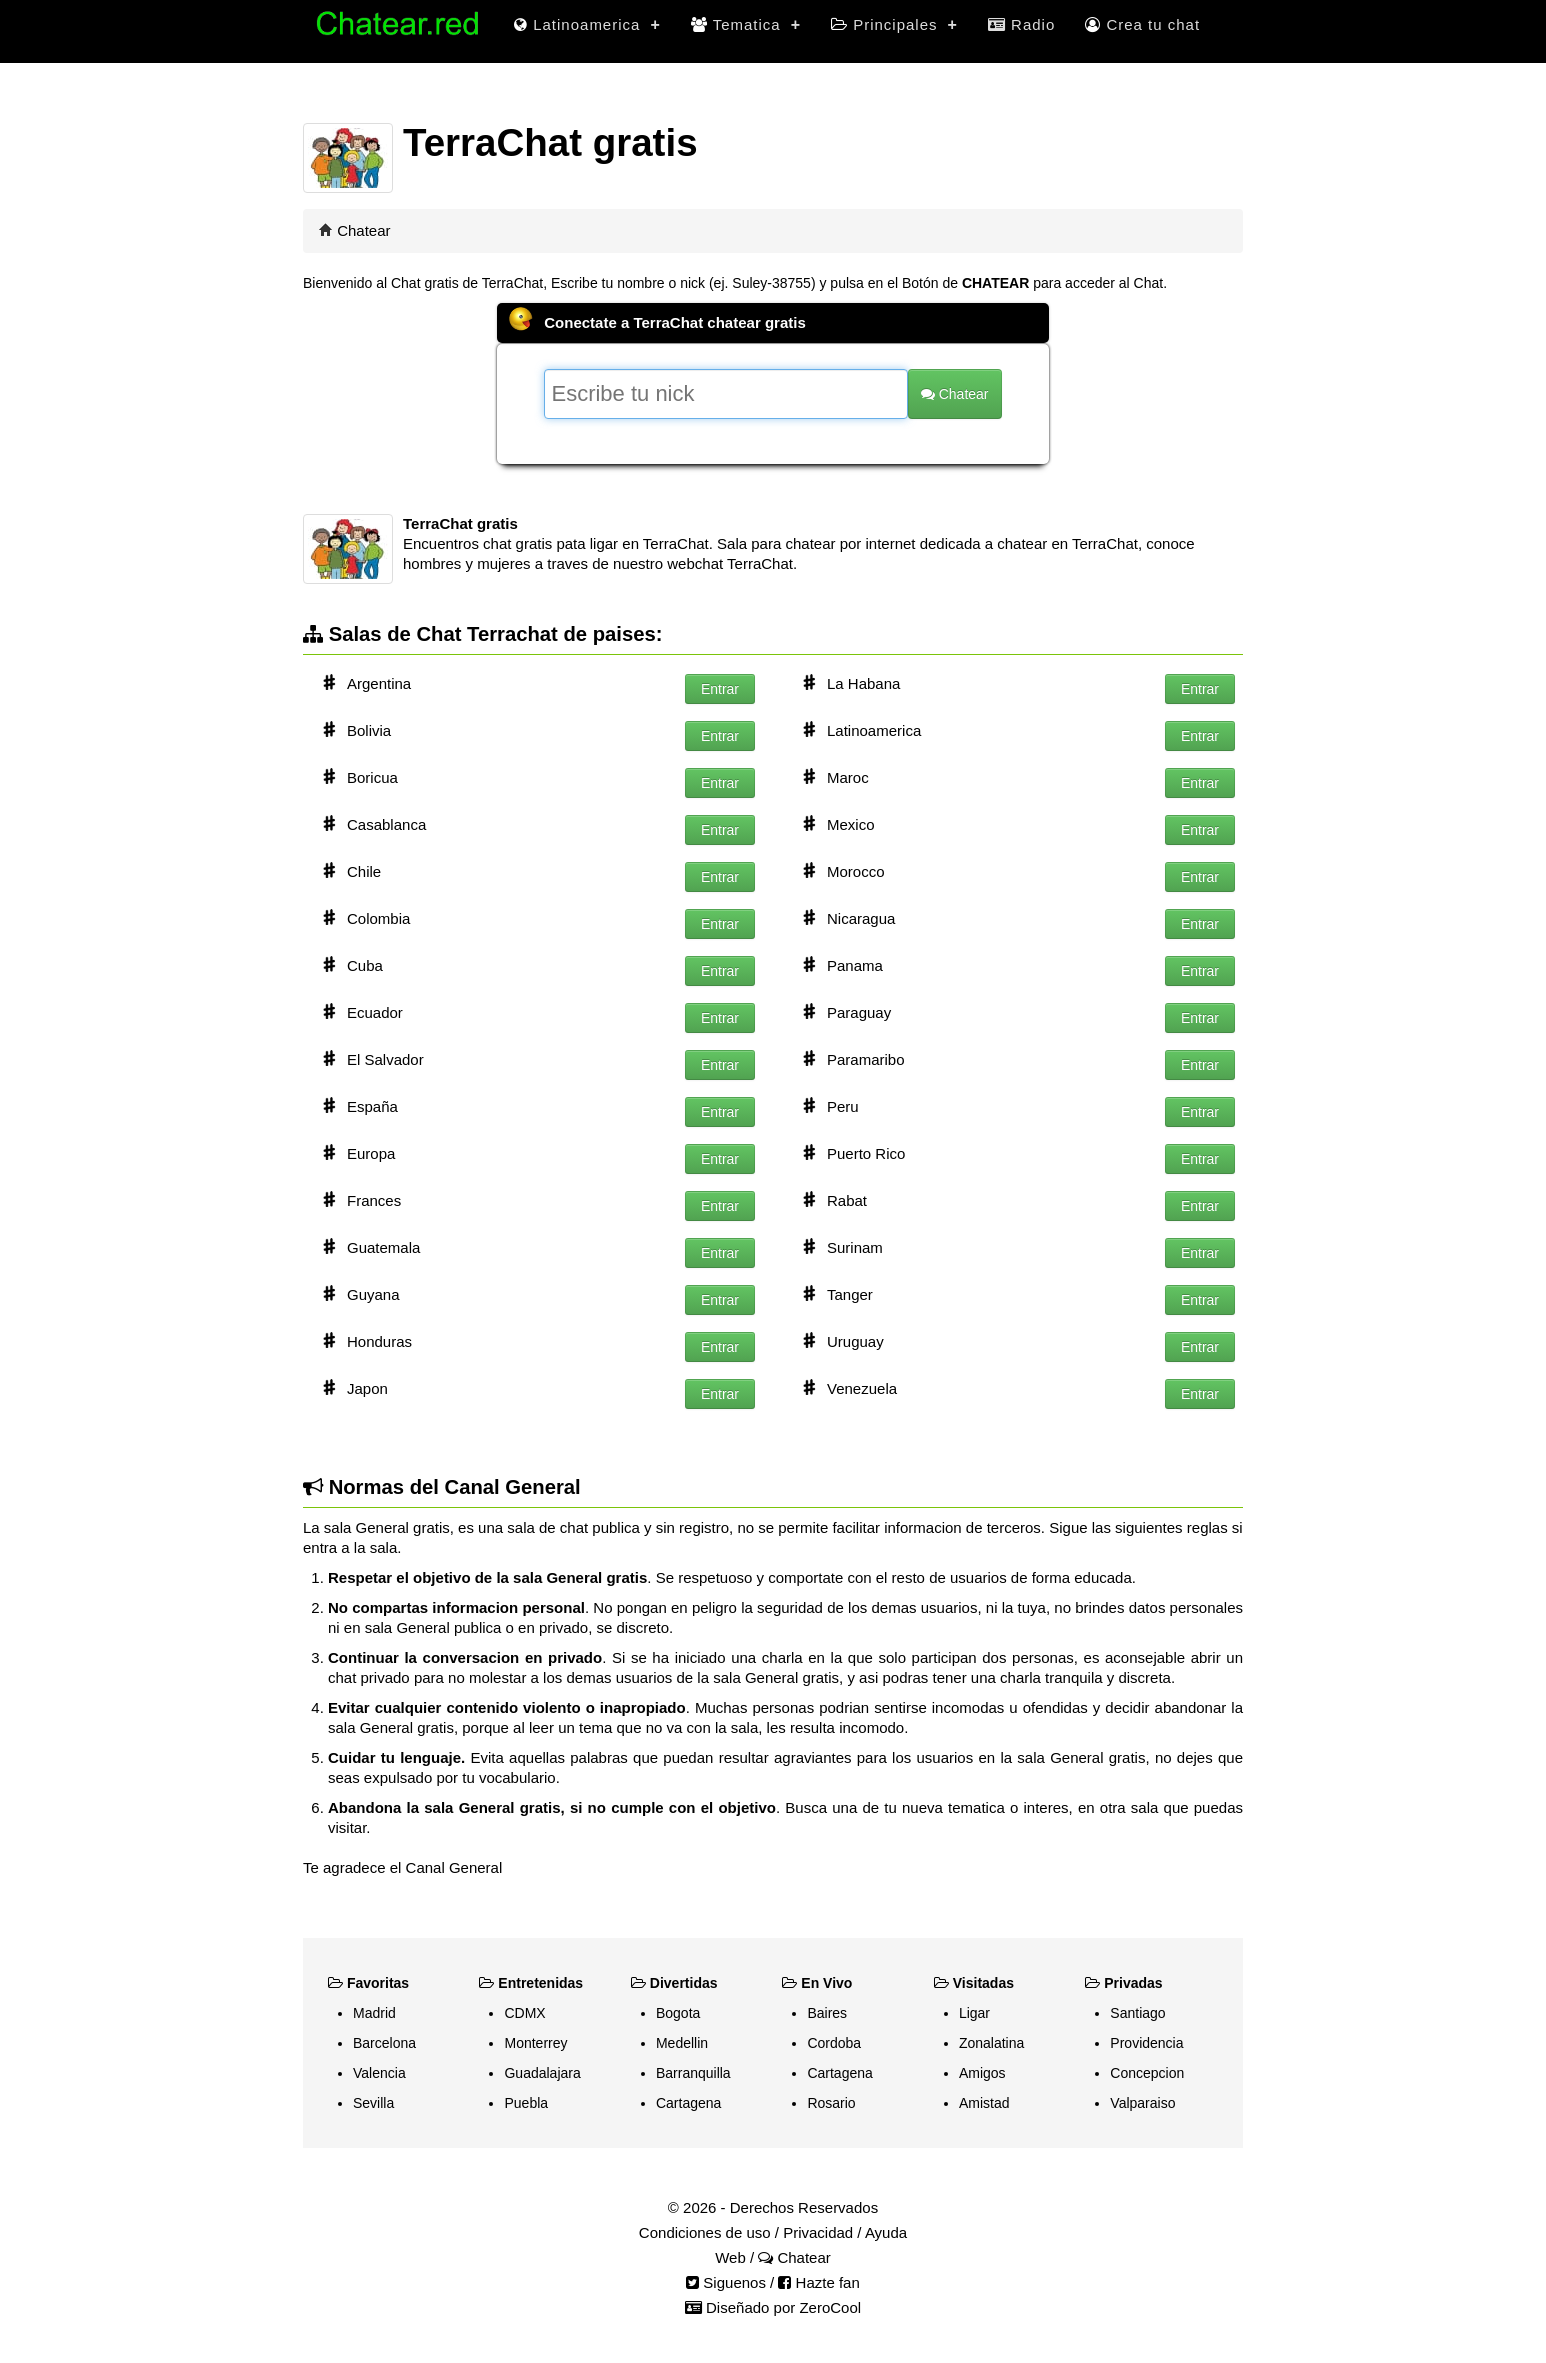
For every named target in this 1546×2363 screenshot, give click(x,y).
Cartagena (688, 2103)
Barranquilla (693, 2073)
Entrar (720, 689)
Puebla (526, 2103)
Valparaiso (1142, 2103)
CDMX (524, 2013)
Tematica (746, 24)
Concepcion (1147, 2073)
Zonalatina (991, 2043)
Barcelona (384, 2043)
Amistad (984, 2103)
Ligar (974, 2013)
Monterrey (535, 2043)
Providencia (1146, 2043)
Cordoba (834, 2043)
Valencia (379, 2073)
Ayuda (886, 2232)
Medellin (682, 2043)
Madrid (374, 2013)
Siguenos (726, 2282)
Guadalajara (542, 2073)
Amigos (982, 2073)
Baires (827, 2013)
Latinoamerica (587, 24)
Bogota (678, 2013)
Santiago (1137, 2013)
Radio (1021, 24)
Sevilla (373, 2103)
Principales (894, 24)
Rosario (831, 2103)
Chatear (363, 230)
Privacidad (818, 2232)
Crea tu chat (1142, 24)
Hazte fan (818, 2282)
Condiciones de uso (705, 2232)
